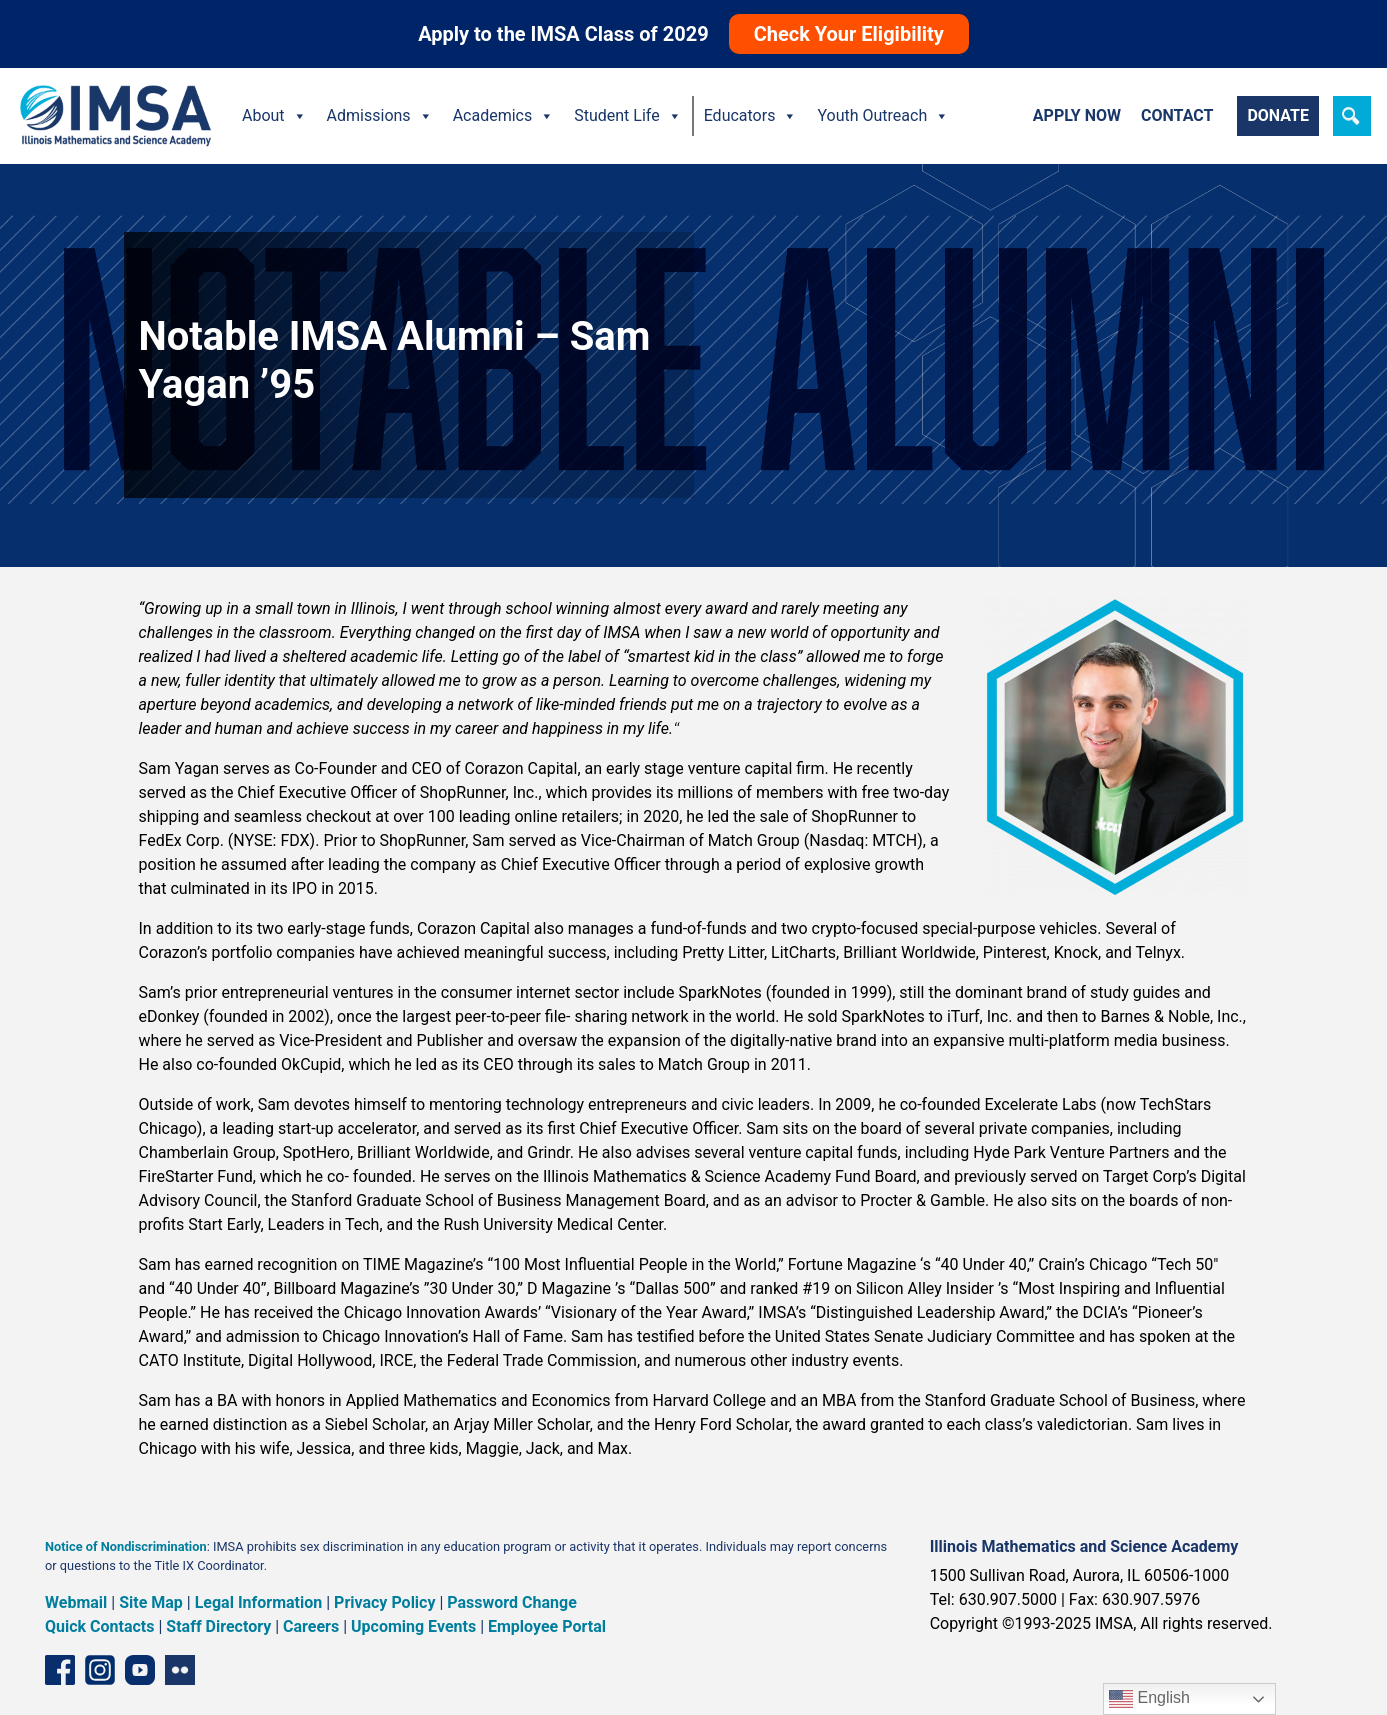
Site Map (151, 1602)
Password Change (511, 1602)
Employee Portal (547, 1626)
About (274, 116)
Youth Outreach (883, 116)
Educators (751, 116)
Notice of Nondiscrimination (126, 1546)
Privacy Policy (384, 1602)
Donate (1278, 115)
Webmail (76, 1602)
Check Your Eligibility (849, 34)
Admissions (380, 116)
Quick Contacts (100, 1626)
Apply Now (1077, 115)
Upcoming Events (413, 1626)
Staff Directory (218, 1626)
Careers (311, 1626)
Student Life (627, 116)
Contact (1177, 115)
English (1149, 1699)
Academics (504, 116)
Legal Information (259, 1602)
